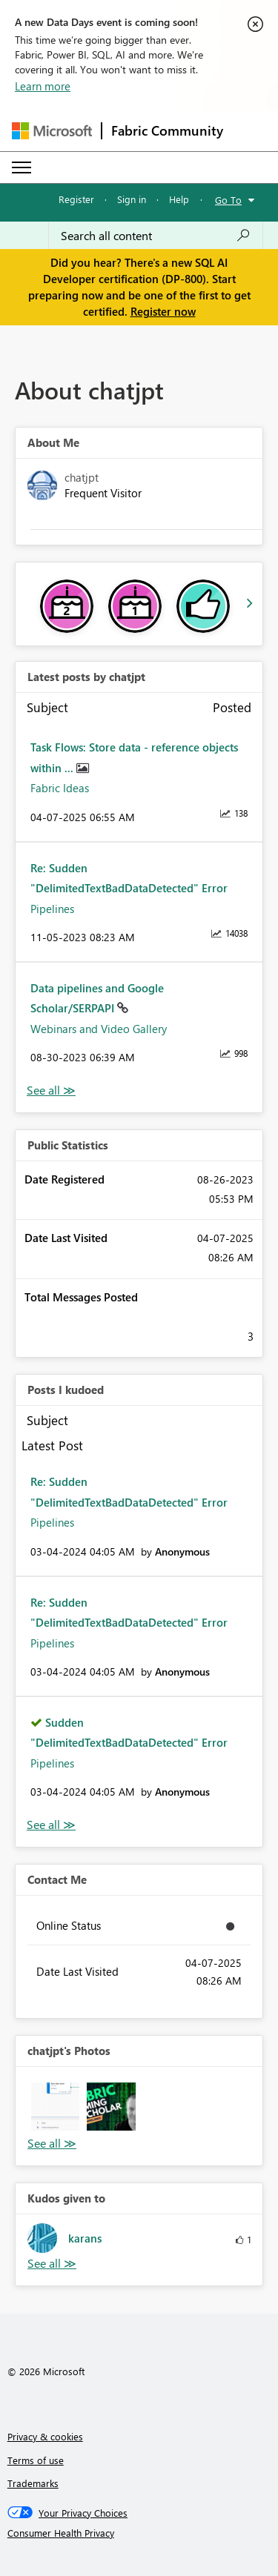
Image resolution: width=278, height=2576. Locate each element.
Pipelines (52, 908)
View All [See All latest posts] (51, 1090)
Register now (163, 311)
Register (76, 199)
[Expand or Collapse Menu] (21, 167)
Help (179, 199)
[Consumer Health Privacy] (139, 2533)
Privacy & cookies (45, 2436)
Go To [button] (228, 199)
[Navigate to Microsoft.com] (52, 130)
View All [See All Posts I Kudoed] (51, 1824)
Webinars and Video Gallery (98, 1028)
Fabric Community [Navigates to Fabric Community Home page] (167, 130)
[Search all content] (155, 236)
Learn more (42, 86)
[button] (55, 2106)
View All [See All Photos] (51, 2143)
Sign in (131, 199)
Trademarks (33, 2483)
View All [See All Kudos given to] (51, 2263)
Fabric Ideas (59, 787)
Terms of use (35, 2460)
